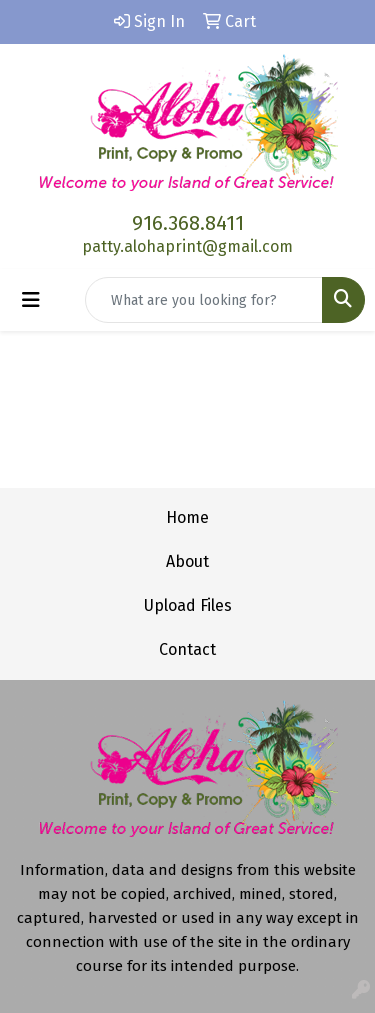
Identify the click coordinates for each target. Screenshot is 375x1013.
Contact (187, 649)
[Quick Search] (204, 300)
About (187, 561)
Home (187, 517)
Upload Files (188, 605)
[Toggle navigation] (31, 300)
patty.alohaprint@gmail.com (187, 246)
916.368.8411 (188, 223)
